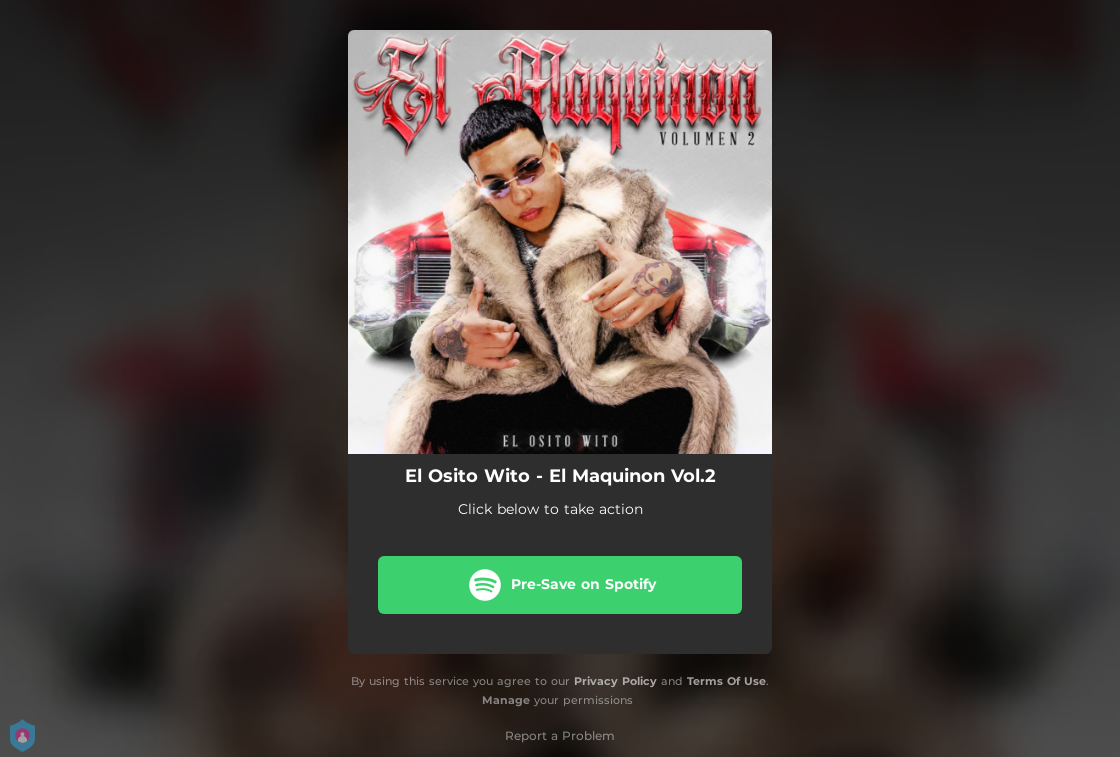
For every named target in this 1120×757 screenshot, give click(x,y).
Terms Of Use (726, 681)
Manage (506, 700)
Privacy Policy (615, 681)
